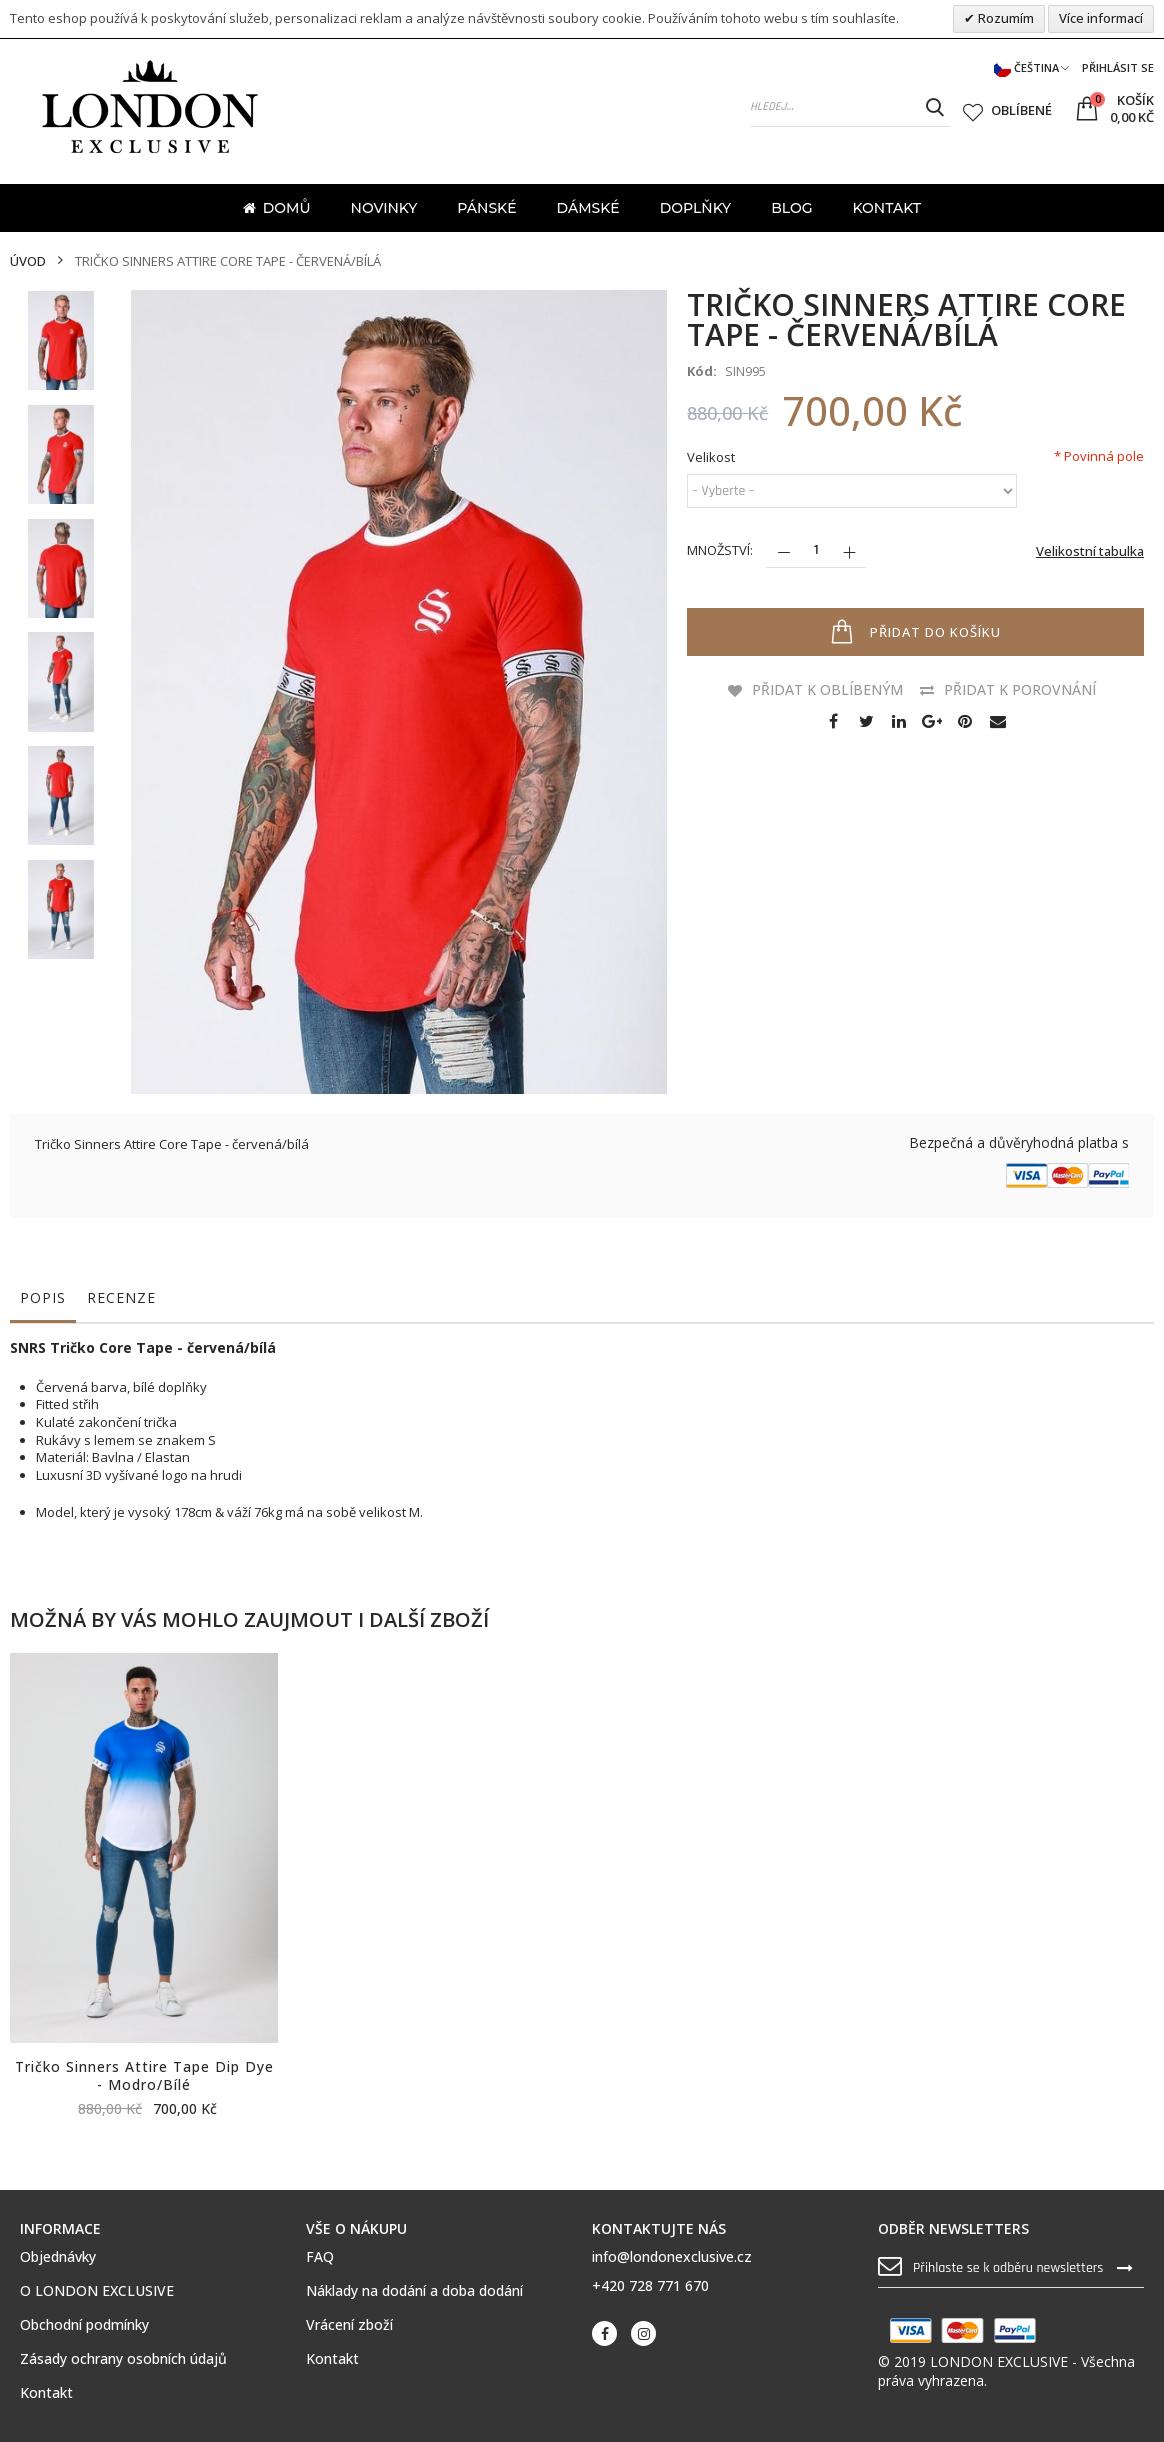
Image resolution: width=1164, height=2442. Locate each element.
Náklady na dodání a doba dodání (414, 2291)
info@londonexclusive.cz (672, 2256)
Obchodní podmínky (84, 2325)
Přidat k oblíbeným (827, 689)
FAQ (320, 2257)
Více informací (1101, 18)
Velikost (711, 457)
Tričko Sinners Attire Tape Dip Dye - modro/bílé (144, 2076)
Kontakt (46, 2393)
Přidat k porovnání (1020, 689)
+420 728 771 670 (650, 2285)
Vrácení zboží (349, 2325)
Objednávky (58, 2257)
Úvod (28, 261)
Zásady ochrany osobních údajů (123, 2359)
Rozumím (1004, 18)
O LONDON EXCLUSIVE (97, 2291)
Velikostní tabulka (1090, 551)
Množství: (720, 550)
